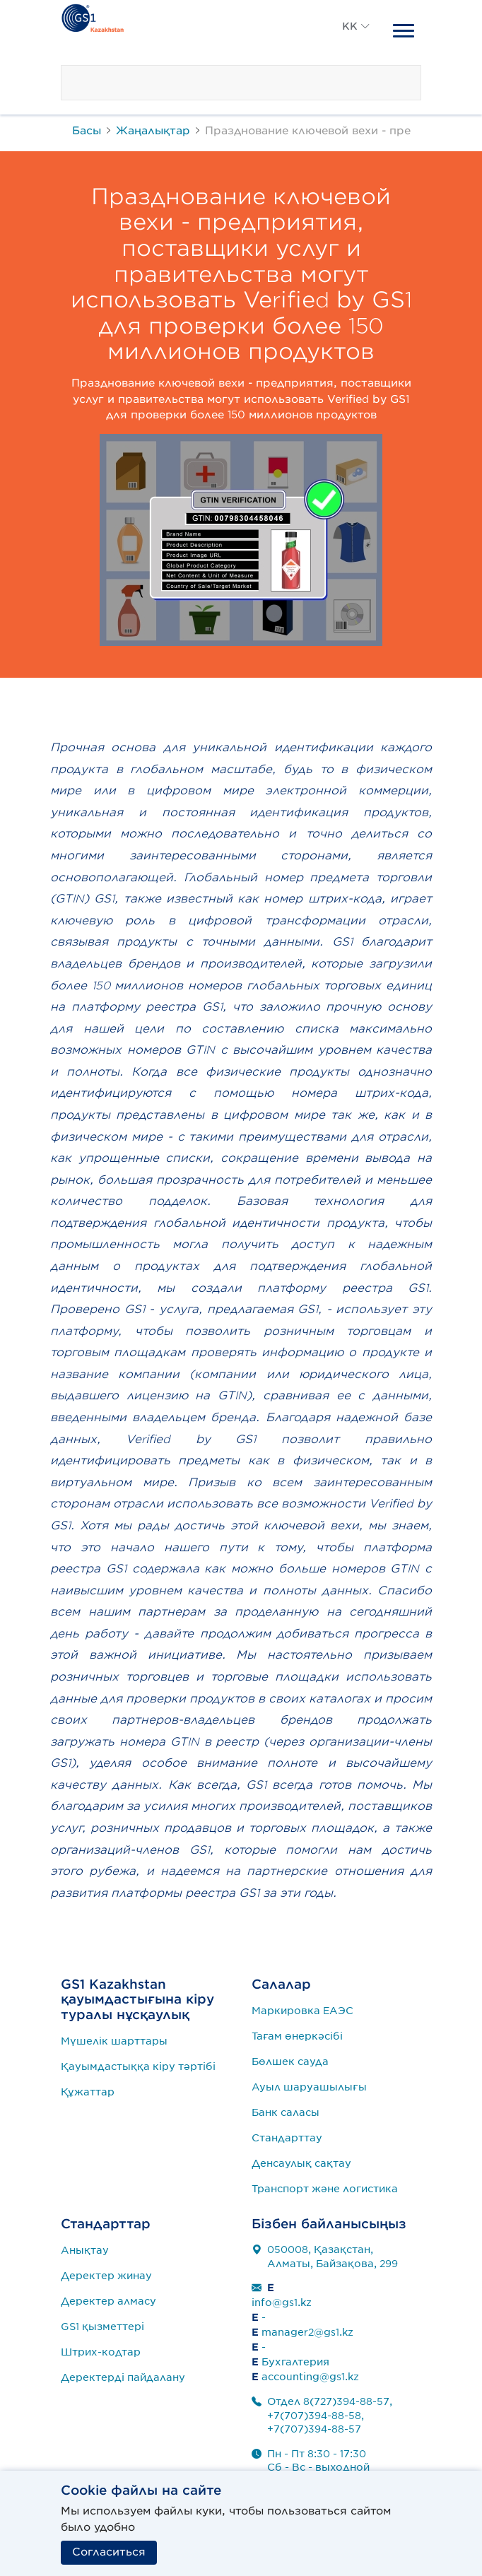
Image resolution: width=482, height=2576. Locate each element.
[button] (356, 42)
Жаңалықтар (153, 130)
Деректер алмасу (108, 2301)
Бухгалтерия (295, 2362)
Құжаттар (87, 2092)
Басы (86, 130)
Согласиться (109, 2552)
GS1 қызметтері (102, 2326)
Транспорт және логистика (325, 2188)
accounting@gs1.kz (310, 2376)
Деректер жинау (106, 2275)
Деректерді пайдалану (123, 2377)
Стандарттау (287, 2137)
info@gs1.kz (282, 2302)
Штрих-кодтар (101, 2352)
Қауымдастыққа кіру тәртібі (138, 2066)
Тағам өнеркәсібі (297, 2036)
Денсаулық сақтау (301, 2163)
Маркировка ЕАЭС (302, 2010)
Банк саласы (285, 2112)
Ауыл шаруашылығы (309, 2087)
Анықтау (85, 2250)
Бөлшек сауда (290, 2061)
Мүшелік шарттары (114, 2041)
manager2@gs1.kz (307, 2332)
